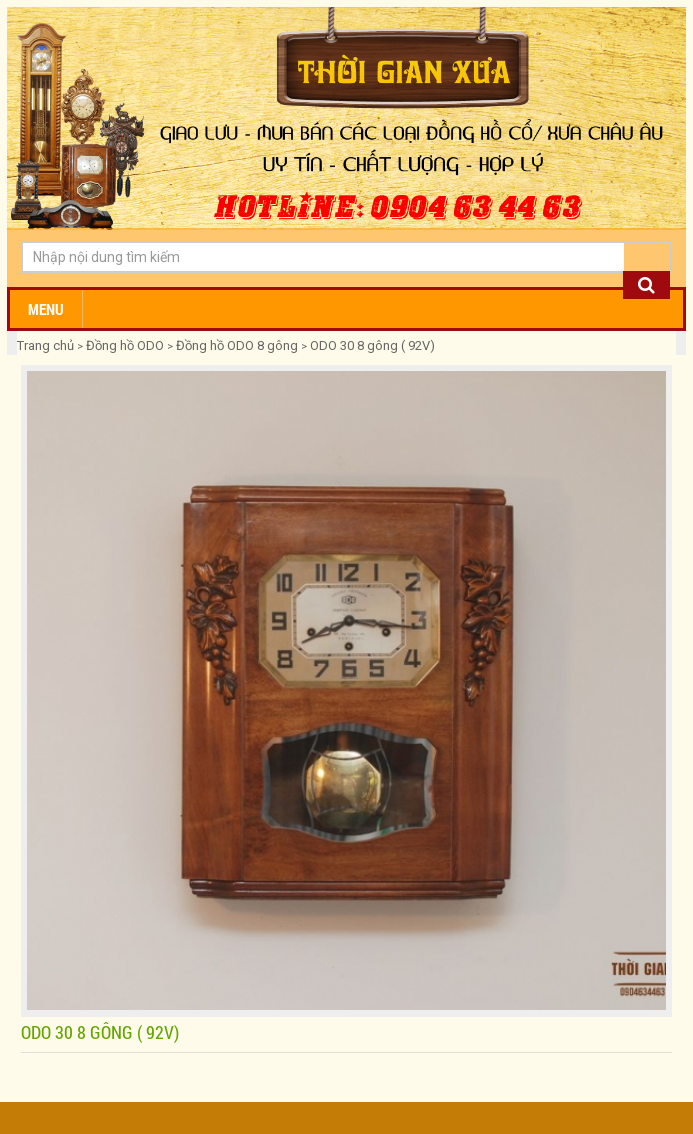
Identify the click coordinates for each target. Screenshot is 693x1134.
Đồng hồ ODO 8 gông (237, 345)
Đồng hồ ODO (125, 345)
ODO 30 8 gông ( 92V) (372, 345)
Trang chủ (47, 345)
